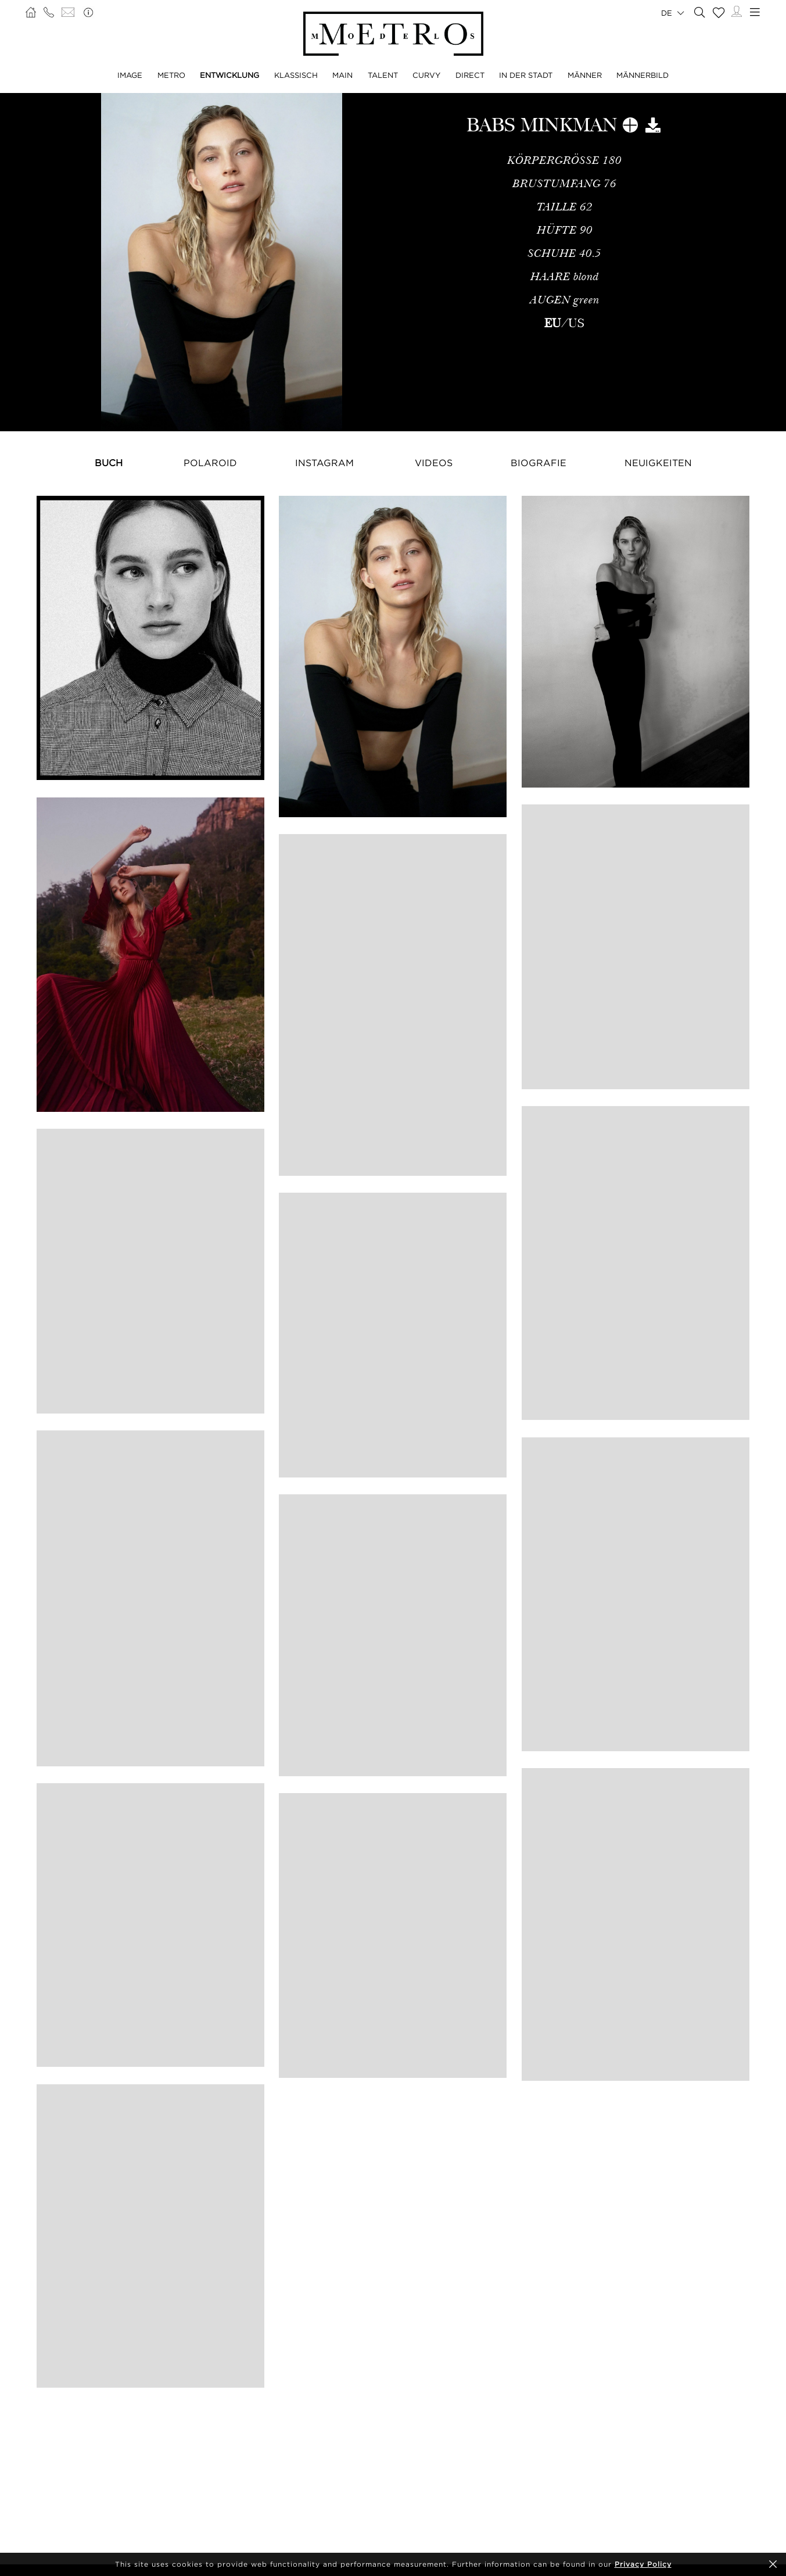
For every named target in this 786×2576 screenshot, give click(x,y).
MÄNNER (585, 75)
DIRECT (469, 75)
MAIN (342, 75)
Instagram (324, 462)
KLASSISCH (296, 75)
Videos (434, 462)
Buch (109, 462)
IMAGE (129, 75)
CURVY (426, 75)
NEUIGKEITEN (658, 462)
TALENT (383, 75)
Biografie (538, 462)
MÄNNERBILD (642, 75)
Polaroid (210, 462)
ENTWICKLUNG (229, 75)
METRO (171, 75)
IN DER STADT (525, 75)
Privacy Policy (643, 2564)
